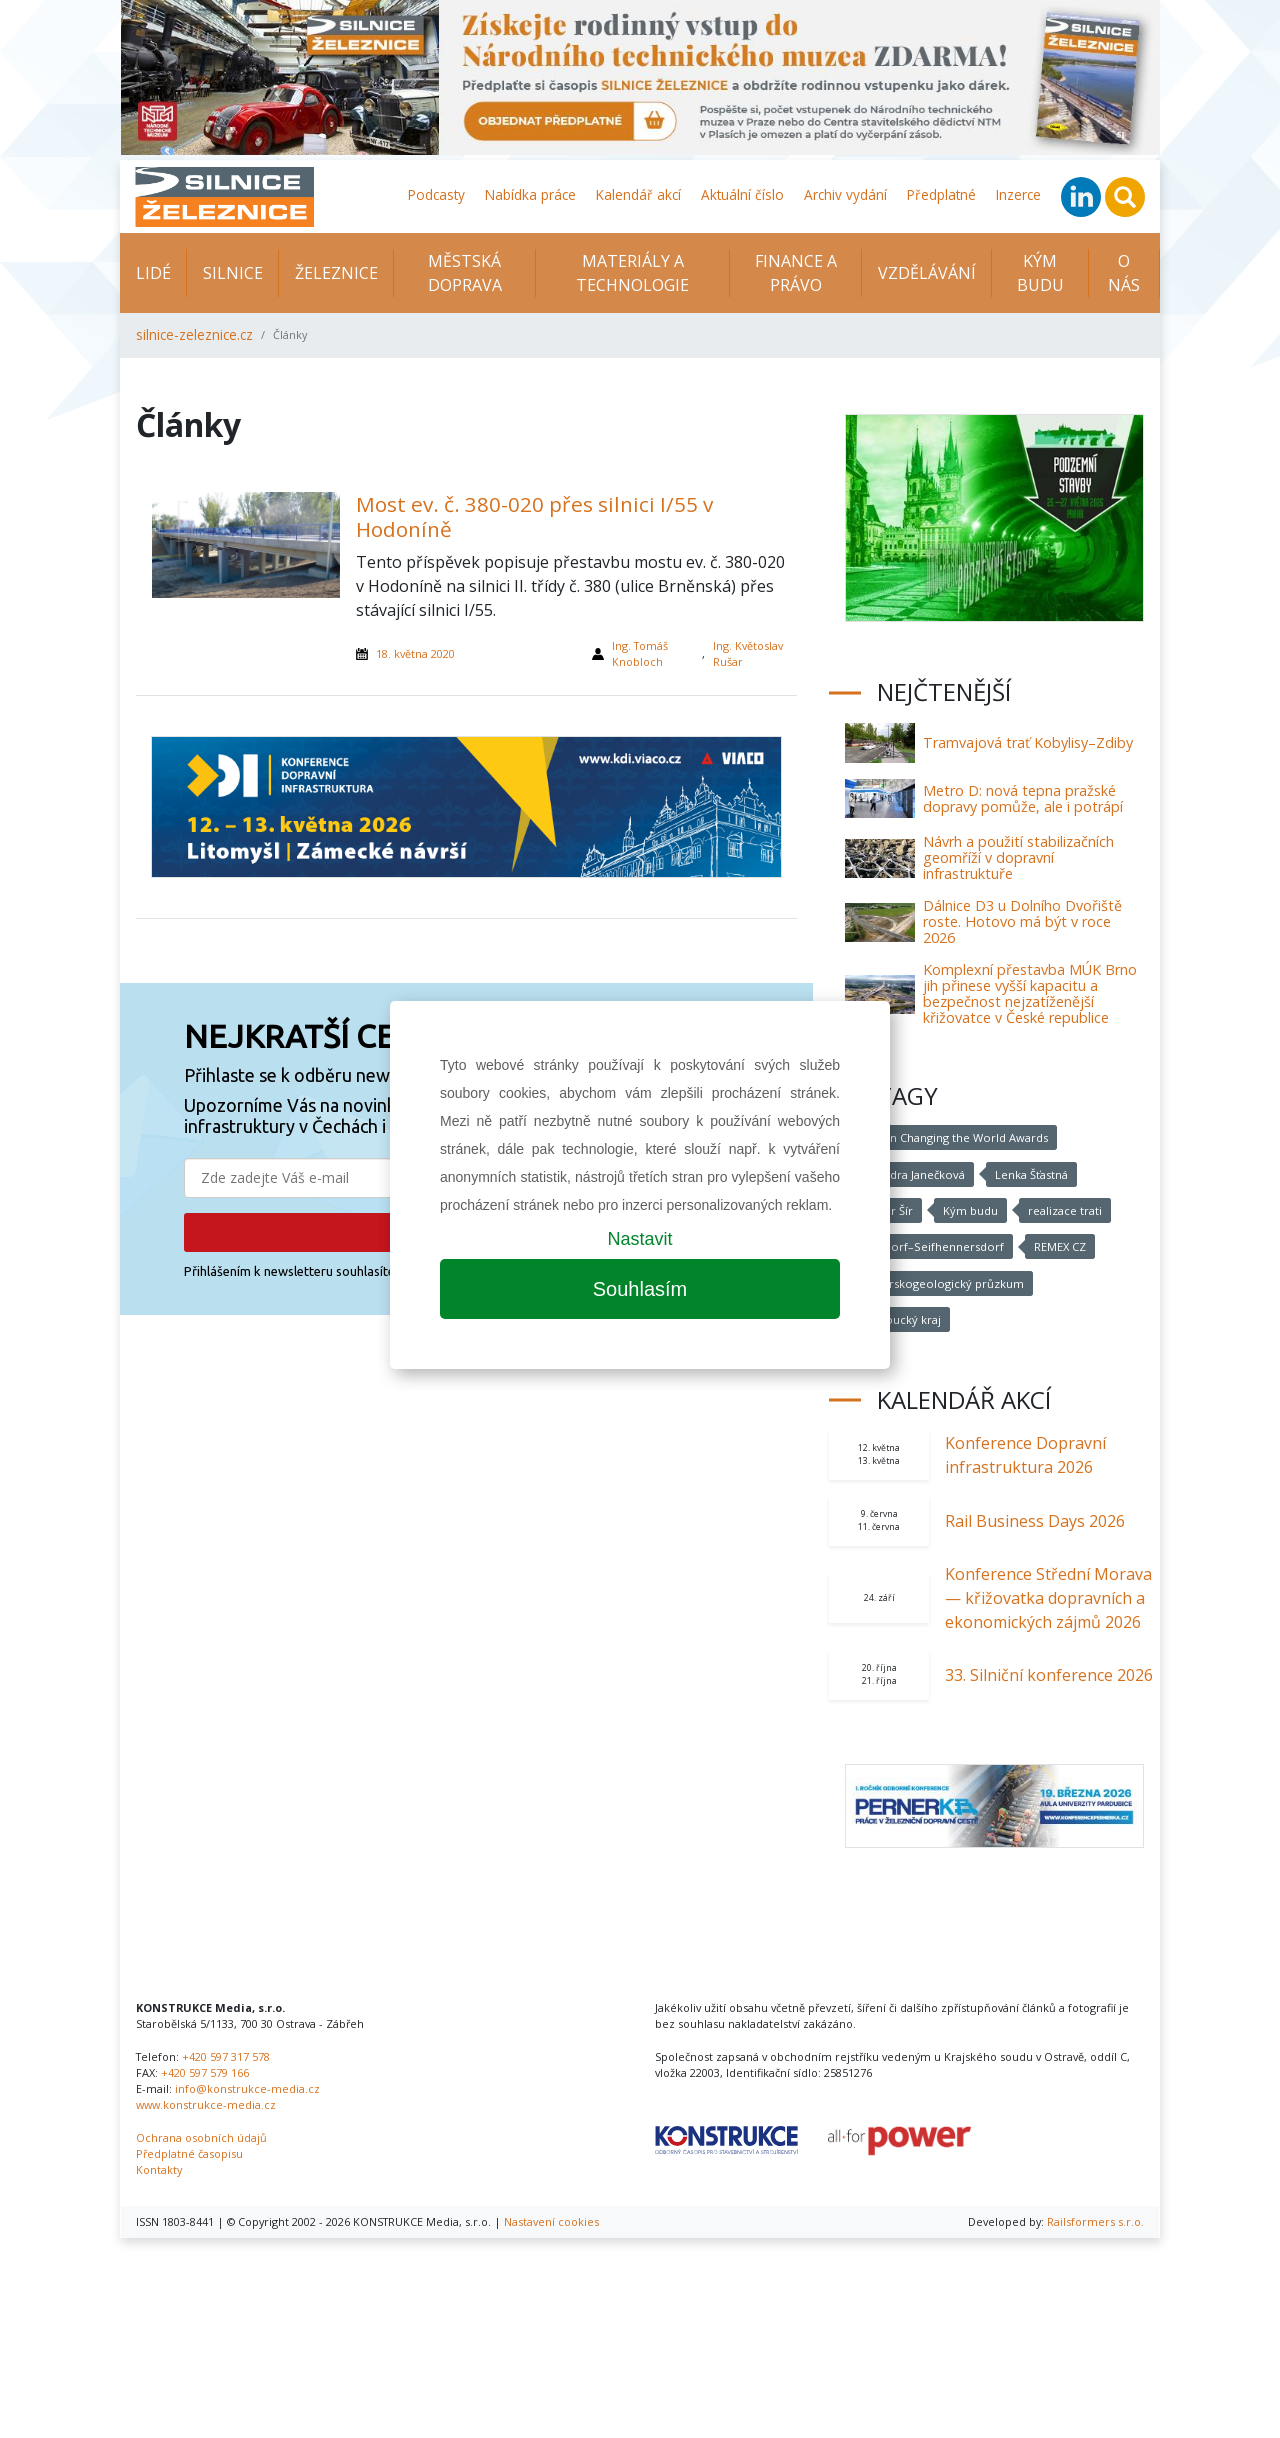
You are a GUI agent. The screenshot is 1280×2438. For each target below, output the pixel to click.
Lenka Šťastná (1029, 1174)
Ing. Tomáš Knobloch (640, 653)
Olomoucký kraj (896, 1319)
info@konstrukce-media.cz (247, 2088)
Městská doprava (465, 273)
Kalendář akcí (638, 194)
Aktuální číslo (742, 194)
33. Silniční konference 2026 (1049, 1675)
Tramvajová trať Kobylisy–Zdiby (1028, 742)
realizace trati (1064, 1210)
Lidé (153, 273)
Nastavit (639, 1239)
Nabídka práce (530, 194)
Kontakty (159, 2169)
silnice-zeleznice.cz (194, 334)
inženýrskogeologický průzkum (936, 1283)
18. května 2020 (415, 653)
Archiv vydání (845, 194)
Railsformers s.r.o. (1095, 2221)
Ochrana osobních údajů (201, 2137)
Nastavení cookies (551, 2221)
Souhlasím (640, 1289)
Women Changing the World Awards (949, 1137)
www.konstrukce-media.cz (206, 2104)
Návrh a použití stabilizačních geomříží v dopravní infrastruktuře (1018, 857)
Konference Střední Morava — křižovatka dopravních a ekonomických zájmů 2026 (1048, 1598)
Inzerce (1018, 194)
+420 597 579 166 (205, 2072)
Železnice (336, 273)
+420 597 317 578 (226, 2056)
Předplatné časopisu (189, 2153)
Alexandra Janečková (908, 1174)
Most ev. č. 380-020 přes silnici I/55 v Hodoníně (534, 516)
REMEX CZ (1055, 1246)
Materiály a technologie (632, 273)
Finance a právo (796, 273)
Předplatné (941, 194)
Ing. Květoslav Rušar (748, 653)
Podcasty (436, 194)
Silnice (233, 273)
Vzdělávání (927, 273)
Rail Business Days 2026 (1035, 1521)
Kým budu (970, 1210)
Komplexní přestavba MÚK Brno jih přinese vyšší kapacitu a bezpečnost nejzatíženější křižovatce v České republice (1030, 993)
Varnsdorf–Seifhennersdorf (926, 1246)
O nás (1124, 273)
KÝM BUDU (1040, 273)
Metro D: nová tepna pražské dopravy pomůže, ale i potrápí (1023, 798)
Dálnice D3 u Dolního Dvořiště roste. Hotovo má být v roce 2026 (1022, 921)
